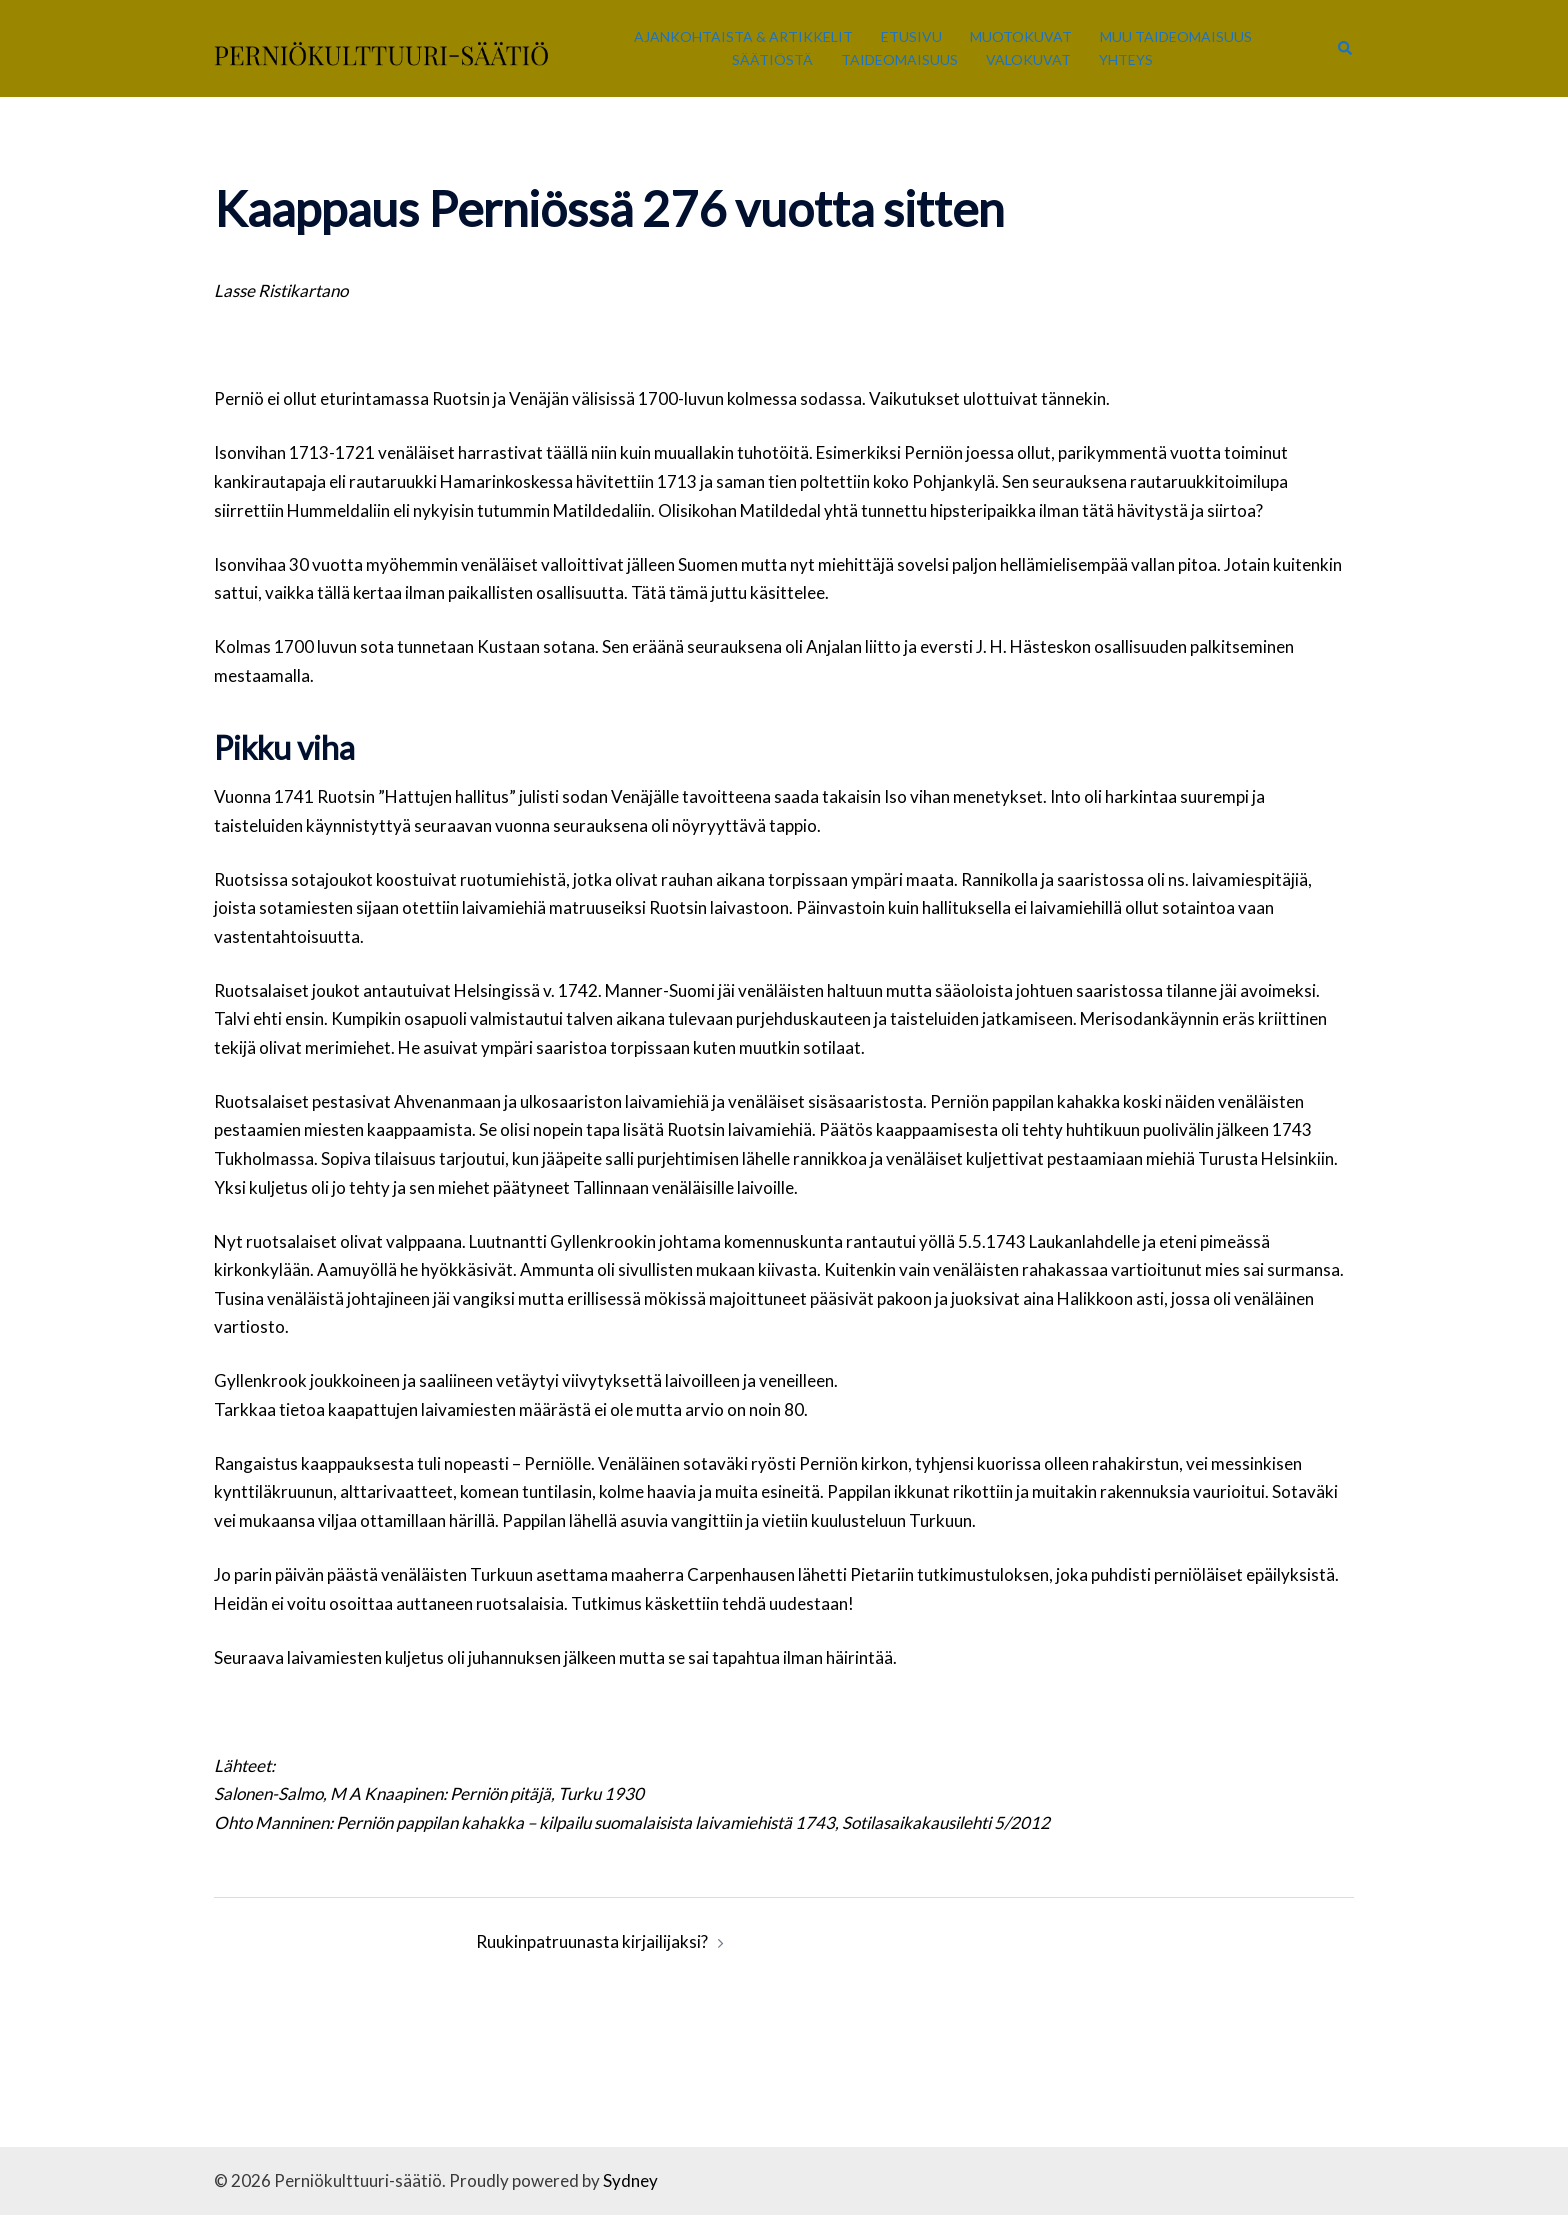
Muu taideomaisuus (1176, 36)
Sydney (630, 2180)
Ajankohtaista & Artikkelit (743, 36)
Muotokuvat (1021, 36)
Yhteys (1126, 59)
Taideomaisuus (899, 59)
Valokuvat (1028, 59)
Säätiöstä (772, 59)
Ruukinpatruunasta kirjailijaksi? (592, 1941)
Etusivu (911, 36)
